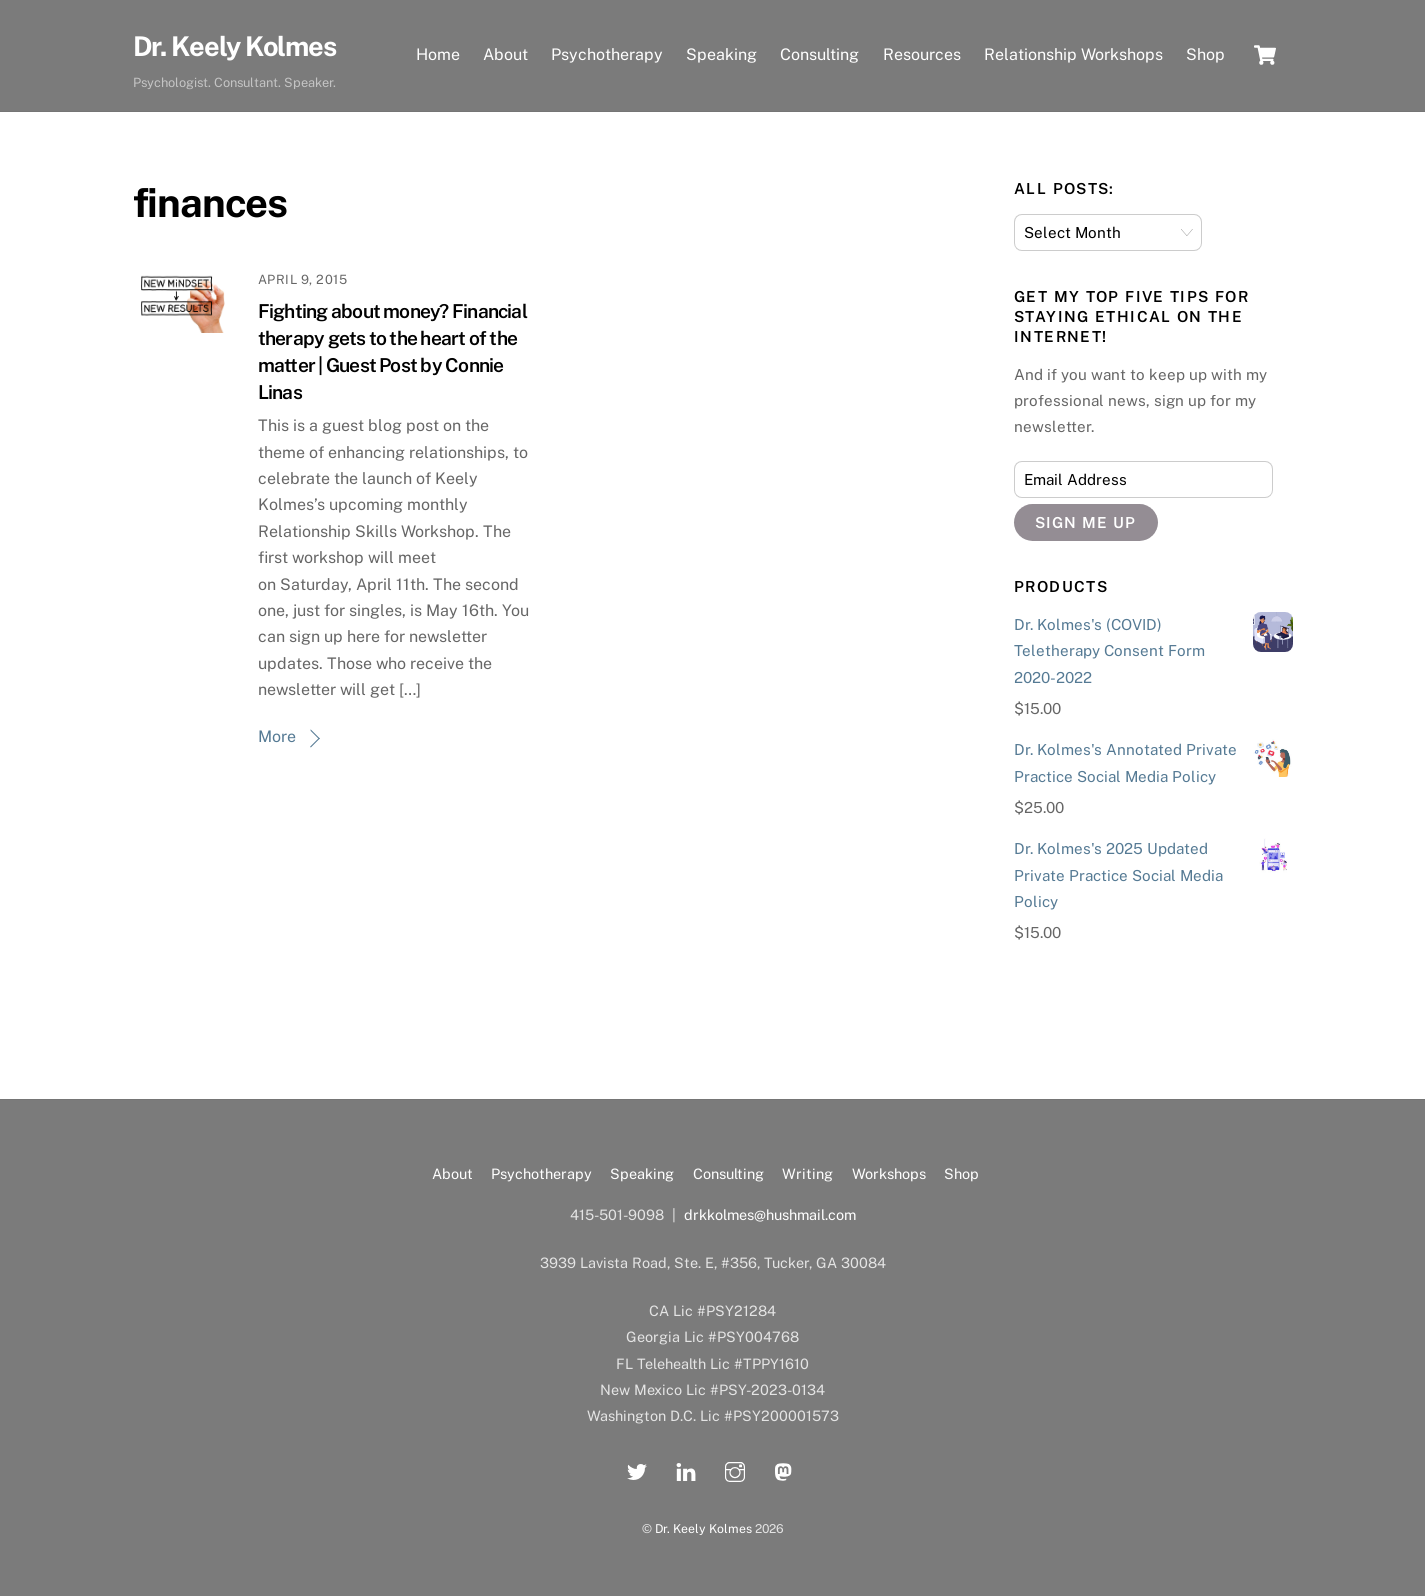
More (277, 736)
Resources (922, 54)
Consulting (819, 54)
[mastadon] (784, 1469)
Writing (807, 1173)
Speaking (721, 54)
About (505, 54)
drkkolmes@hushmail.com (770, 1214)
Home (438, 54)
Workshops (889, 1173)
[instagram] (735, 1469)
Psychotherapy (607, 54)
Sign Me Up (1085, 522)
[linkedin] (686, 1469)
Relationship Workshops (1073, 54)
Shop (1205, 54)
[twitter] (637, 1469)
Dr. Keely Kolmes (703, 1528)
